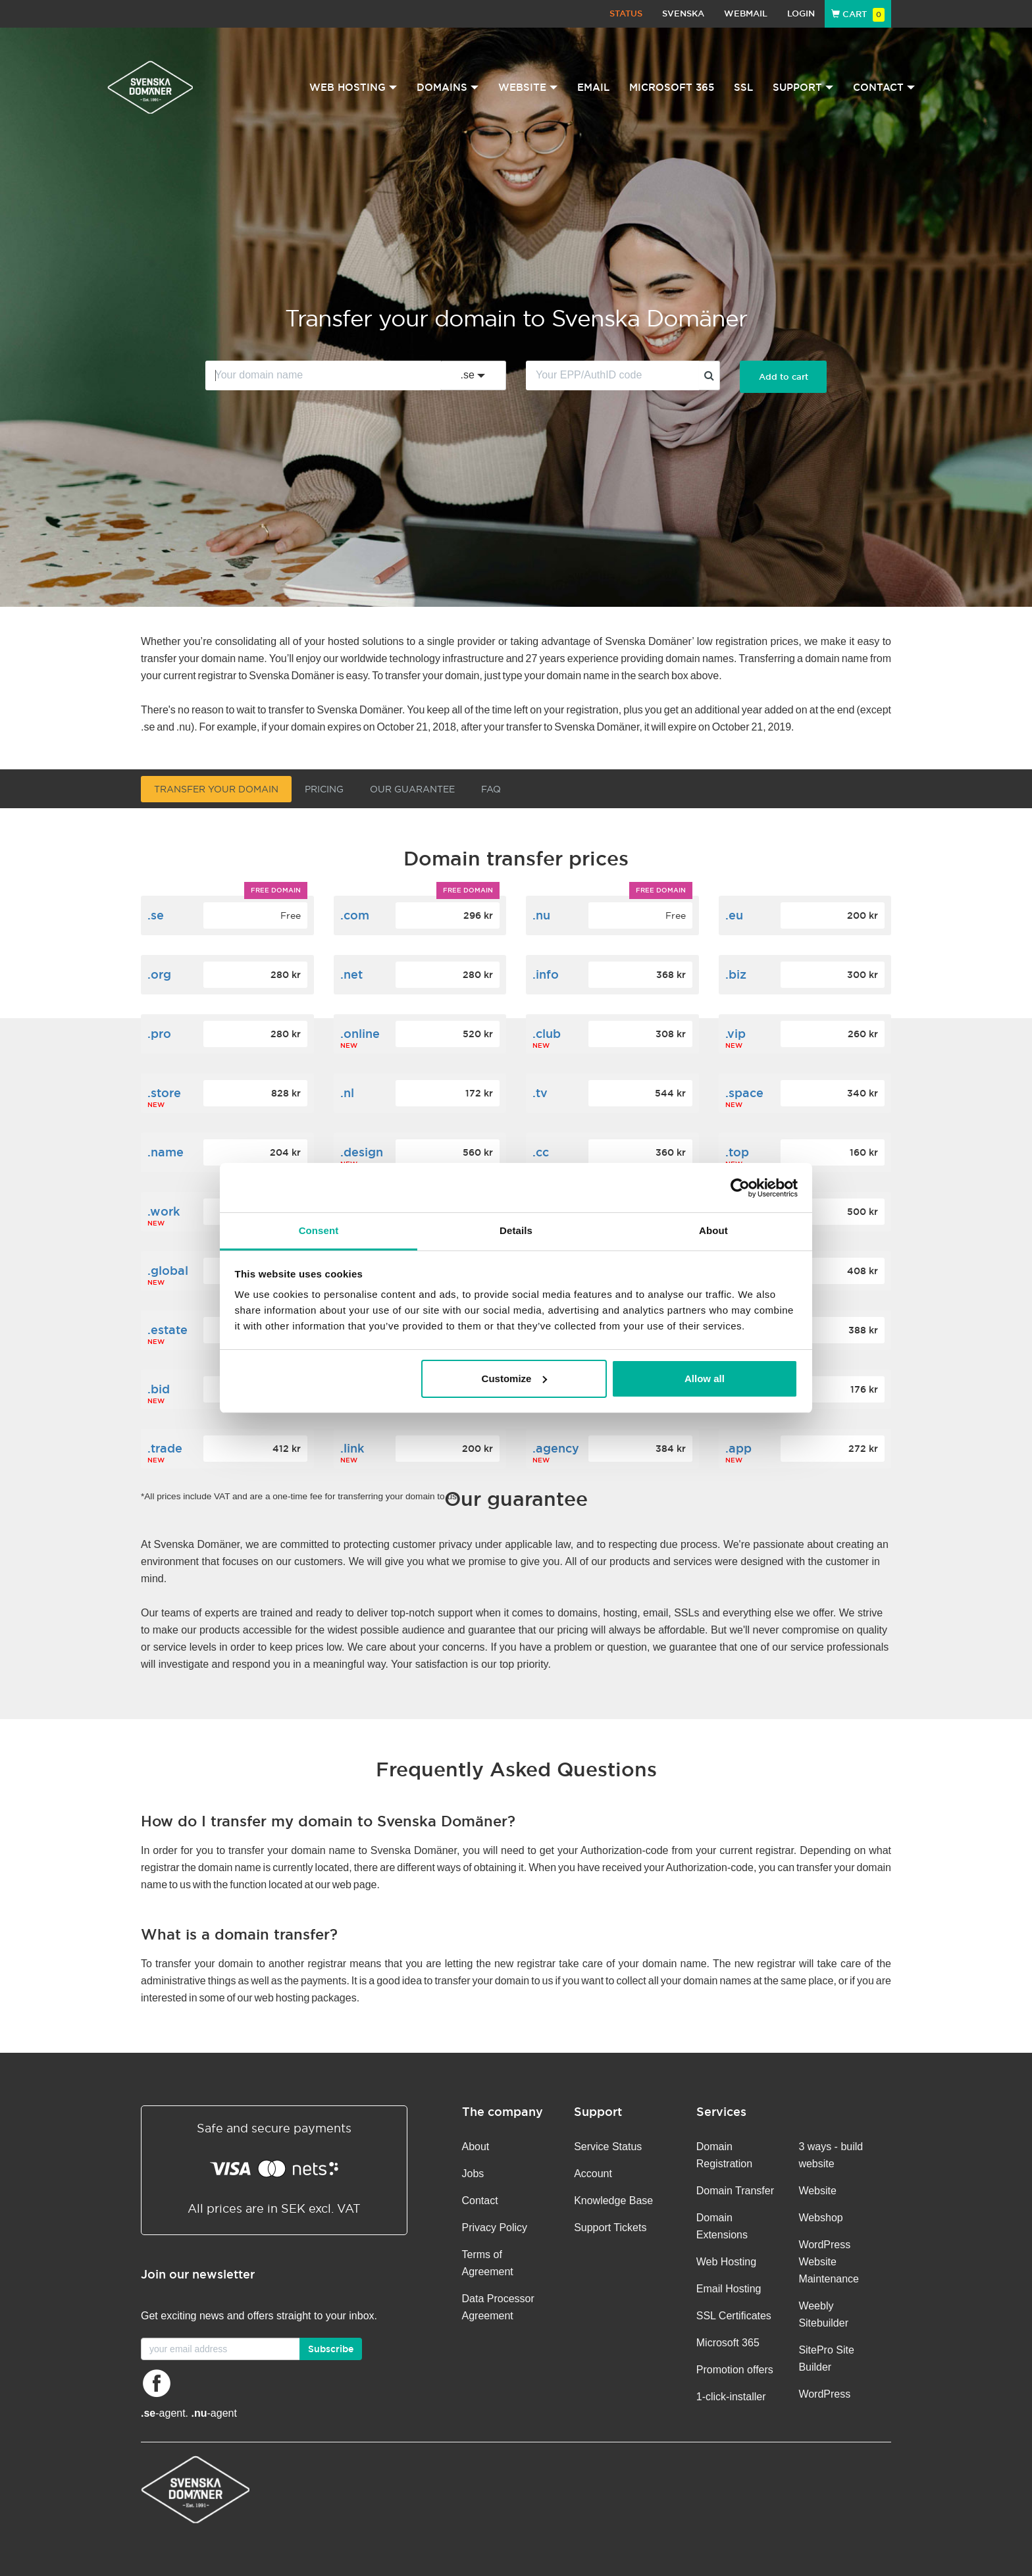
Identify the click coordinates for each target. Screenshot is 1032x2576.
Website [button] (527, 87)
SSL (743, 87)
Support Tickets (610, 2227)
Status (625, 13)
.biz (735, 974)
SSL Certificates (733, 2315)
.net (351, 974)
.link (352, 1448)
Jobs (473, 2173)
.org (159, 974)
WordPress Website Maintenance (828, 2261)
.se (155, 915)
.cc (540, 1152)
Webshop (820, 2217)
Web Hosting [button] (353, 87)
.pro (159, 1033)
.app (738, 1448)
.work (163, 1211)
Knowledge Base (613, 2200)
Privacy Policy (495, 2227)
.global (167, 1270)
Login (801, 13)
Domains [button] (447, 87)
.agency (555, 1448)
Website (817, 2190)
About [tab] (713, 1230)
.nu (541, 915)
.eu (734, 915)
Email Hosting (728, 2288)
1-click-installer (731, 2396)
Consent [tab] (319, 1230)
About (476, 2146)
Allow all (704, 1378)
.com (354, 915)
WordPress (824, 2394)
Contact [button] (884, 87)
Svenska (683, 13)
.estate (167, 1329)
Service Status (608, 2146)
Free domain (276, 890)
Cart (858, 14)
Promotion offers (734, 2369)
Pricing (324, 789)
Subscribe (330, 2349)
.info (545, 974)
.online (360, 1033)
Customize (515, 1378)
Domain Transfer (735, 2190)
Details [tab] (516, 1230)
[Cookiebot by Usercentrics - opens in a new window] (740, 1188)
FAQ (491, 789)
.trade (164, 1448)
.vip (735, 1033)
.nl (347, 1092)
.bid (158, 1389)
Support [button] (803, 87)
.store (164, 1092)
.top (737, 1152)
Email (593, 87)
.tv (540, 1092)
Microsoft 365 (671, 87)
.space (744, 1092)
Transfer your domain (216, 789)
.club (546, 1033)
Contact (480, 2200)
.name (165, 1152)
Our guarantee (412, 789)
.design (361, 1152)
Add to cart (783, 376)
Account (593, 2173)
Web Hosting (726, 2261)
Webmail (745, 13)
